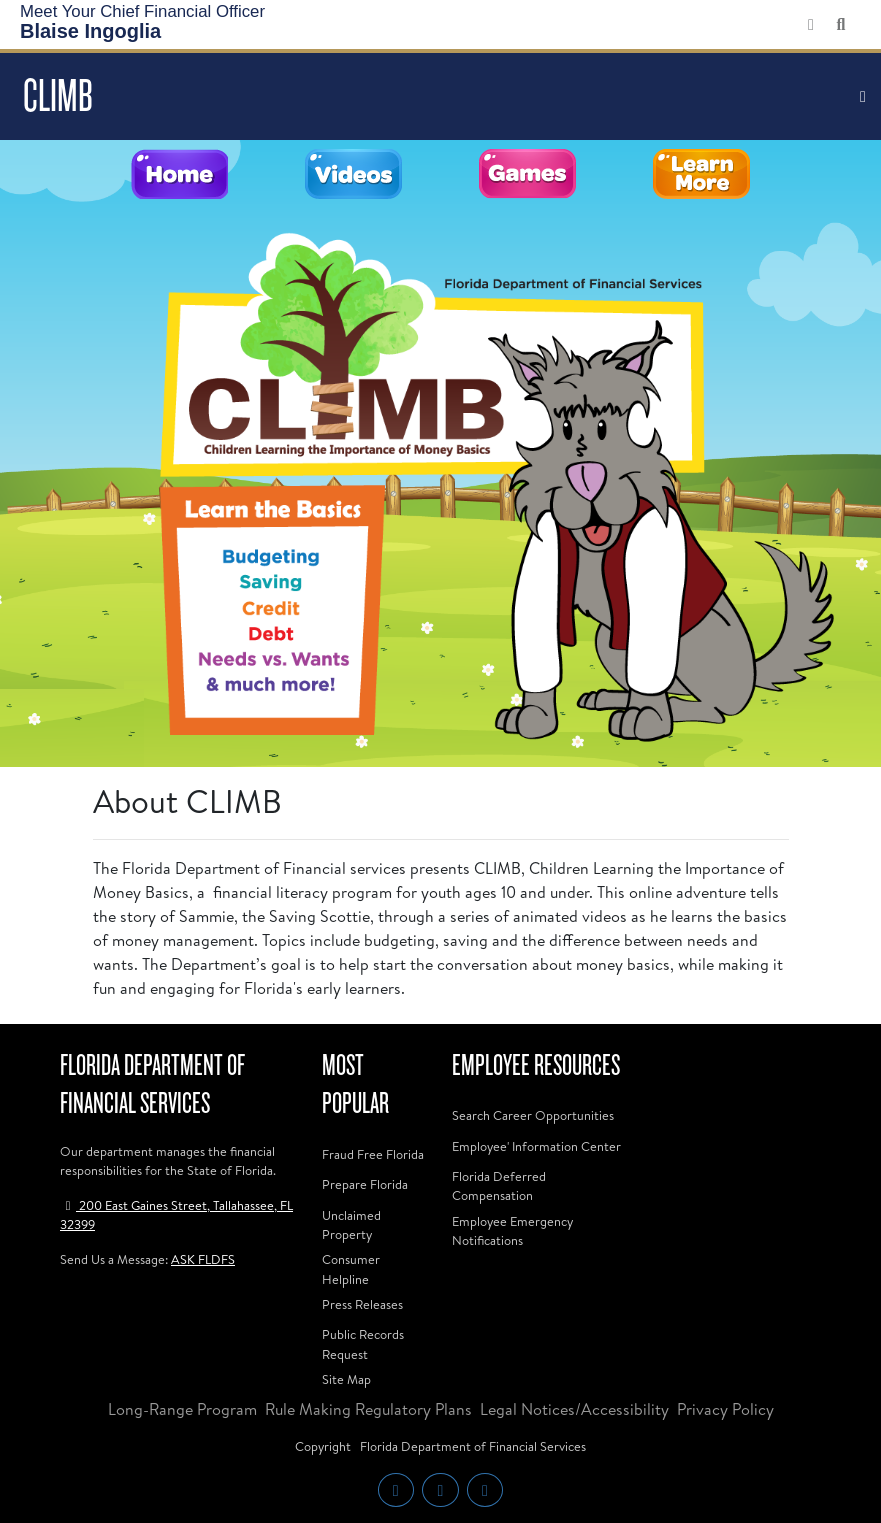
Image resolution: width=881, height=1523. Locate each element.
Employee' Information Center (536, 1146)
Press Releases (362, 1304)
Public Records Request (363, 1343)
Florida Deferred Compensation (499, 1185)
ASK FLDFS (203, 1259)
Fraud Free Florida (373, 1154)
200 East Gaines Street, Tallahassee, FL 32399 (176, 1214)
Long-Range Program (182, 1409)
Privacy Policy (725, 1409)
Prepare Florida (365, 1184)
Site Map (346, 1379)
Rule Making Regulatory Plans (368, 1409)
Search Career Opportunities (533, 1115)
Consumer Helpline (351, 1268)
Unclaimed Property (351, 1224)
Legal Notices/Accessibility (574, 1409)
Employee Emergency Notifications (512, 1230)
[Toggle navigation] (863, 97)
